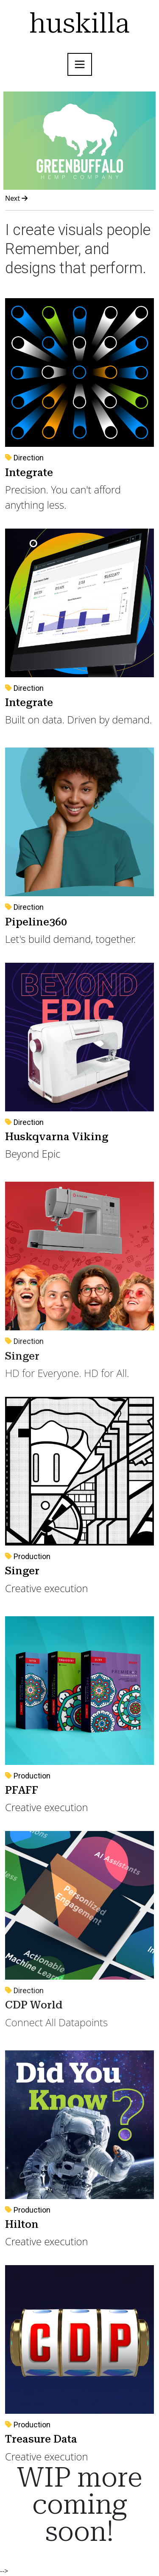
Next (16, 198)
